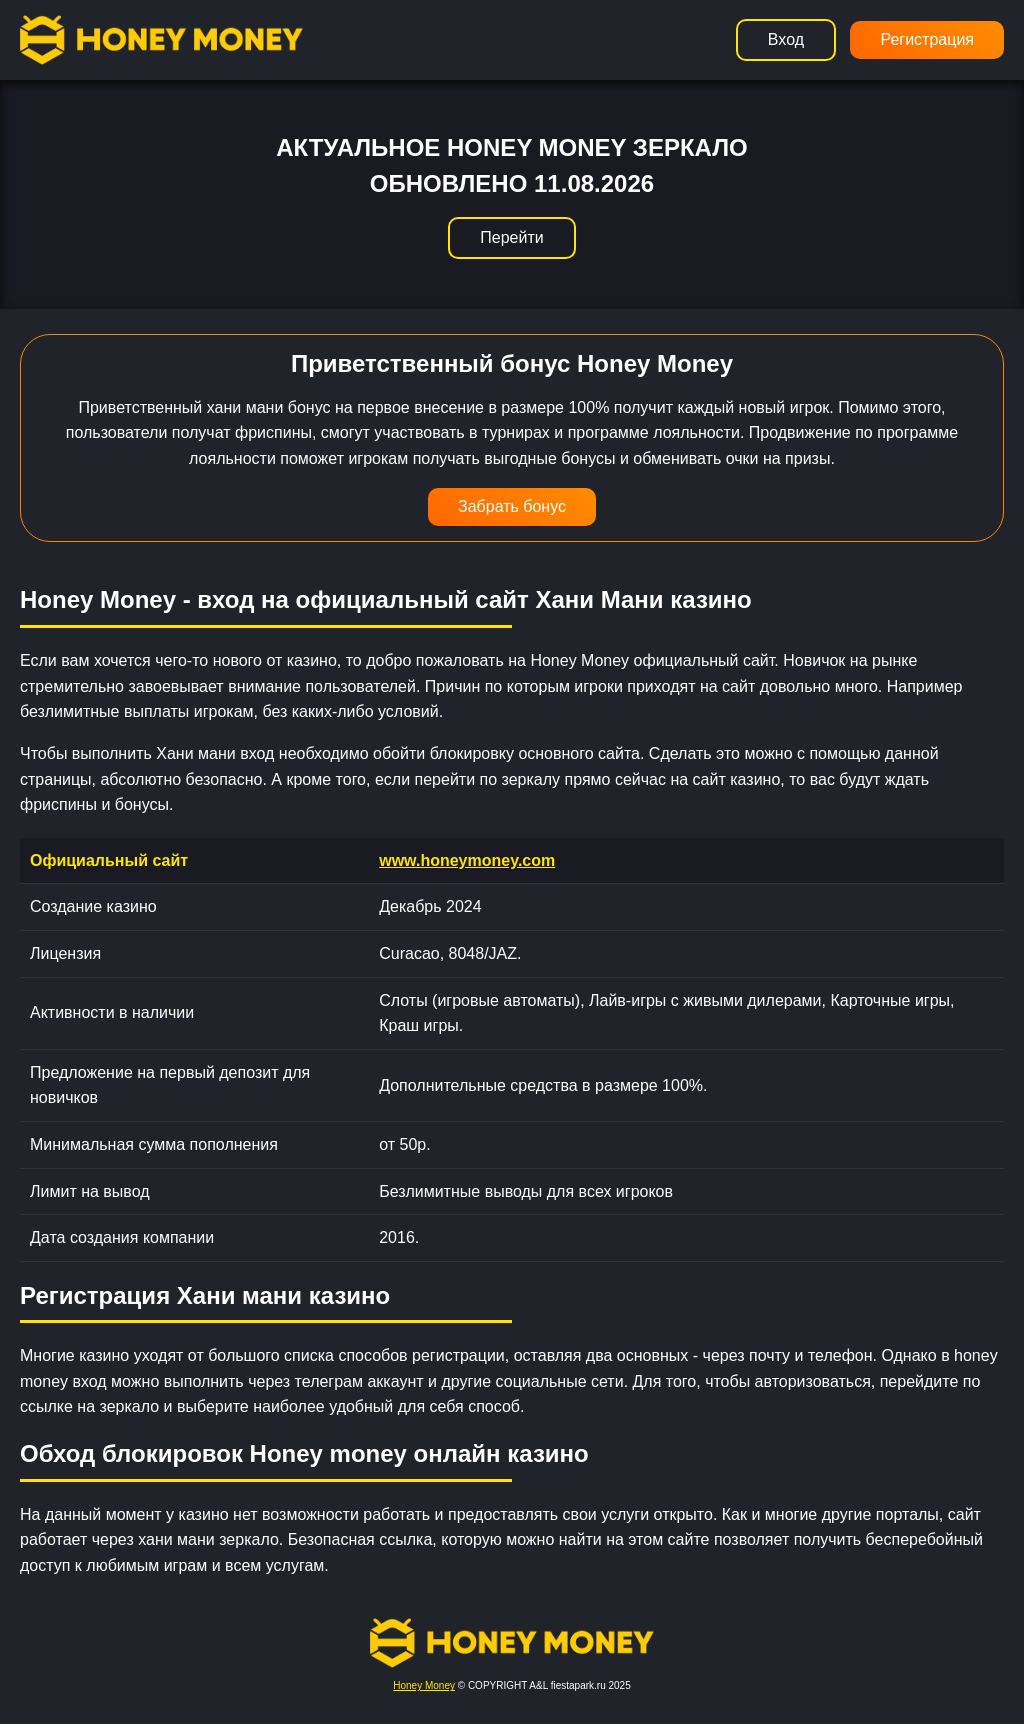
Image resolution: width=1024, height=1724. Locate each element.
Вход (786, 39)
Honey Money (424, 1685)
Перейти (511, 237)
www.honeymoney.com (467, 860)
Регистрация (927, 39)
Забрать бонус (512, 506)
